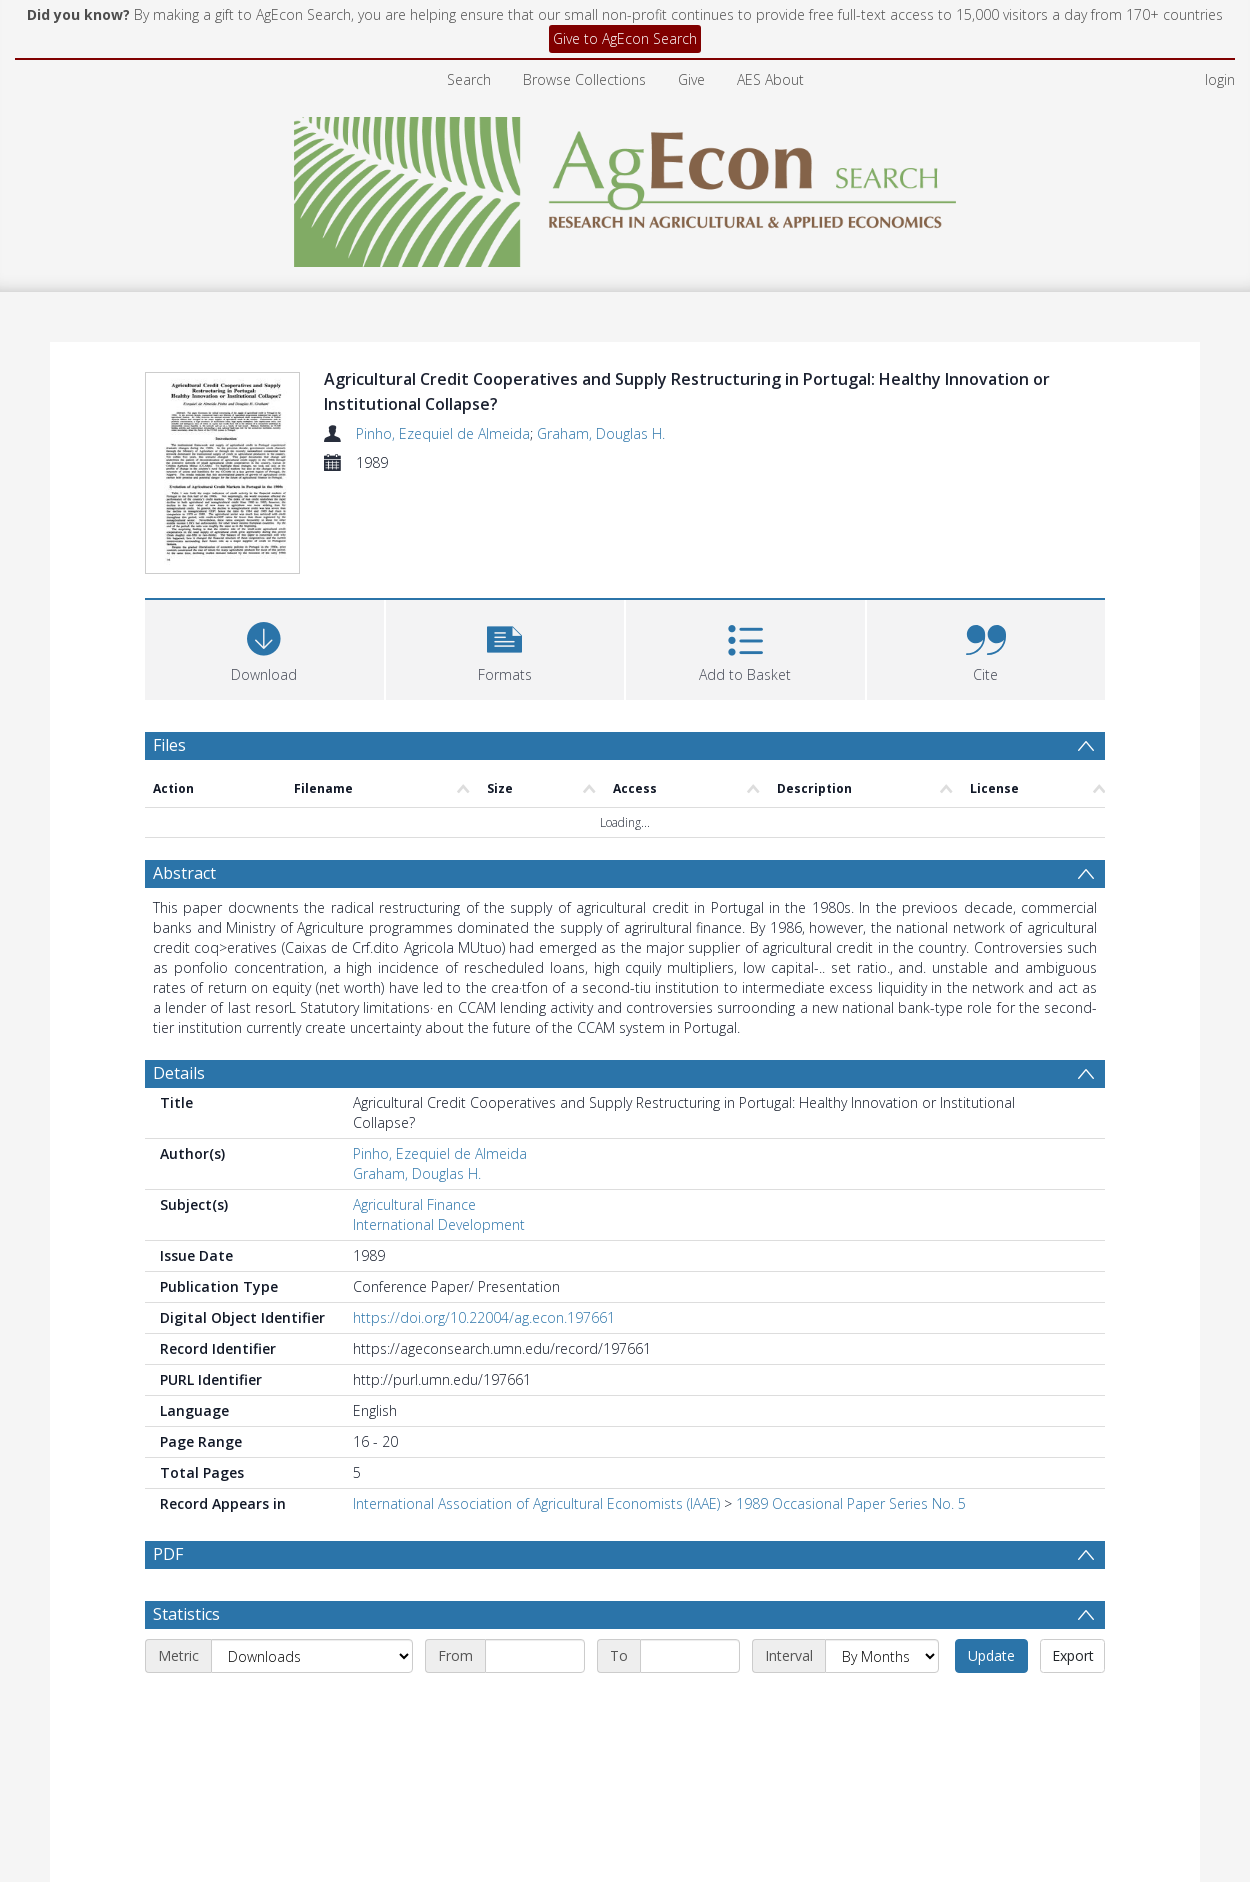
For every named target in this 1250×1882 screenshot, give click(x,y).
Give (691, 79)
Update (991, 1655)
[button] (505, 647)
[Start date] (535, 1656)
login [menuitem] (1220, 79)
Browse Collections (584, 79)
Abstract (184, 873)
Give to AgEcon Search (625, 38)
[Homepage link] (625, 186)
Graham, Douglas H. (601, 433)
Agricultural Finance (414, 1204)
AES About (770, 79)
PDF (168, 1554)
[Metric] (312, 1656)
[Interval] (882, 1656)
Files (169, 745)
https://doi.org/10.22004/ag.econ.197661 (484, 1317)
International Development (439, 1224)
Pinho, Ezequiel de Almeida (443, 433)
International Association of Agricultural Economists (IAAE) (536, 1503)
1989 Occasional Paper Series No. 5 (851, 1503)
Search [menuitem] (469, 79)
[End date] (690, 1656)
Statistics (186, 1614)
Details (179, 1073)
